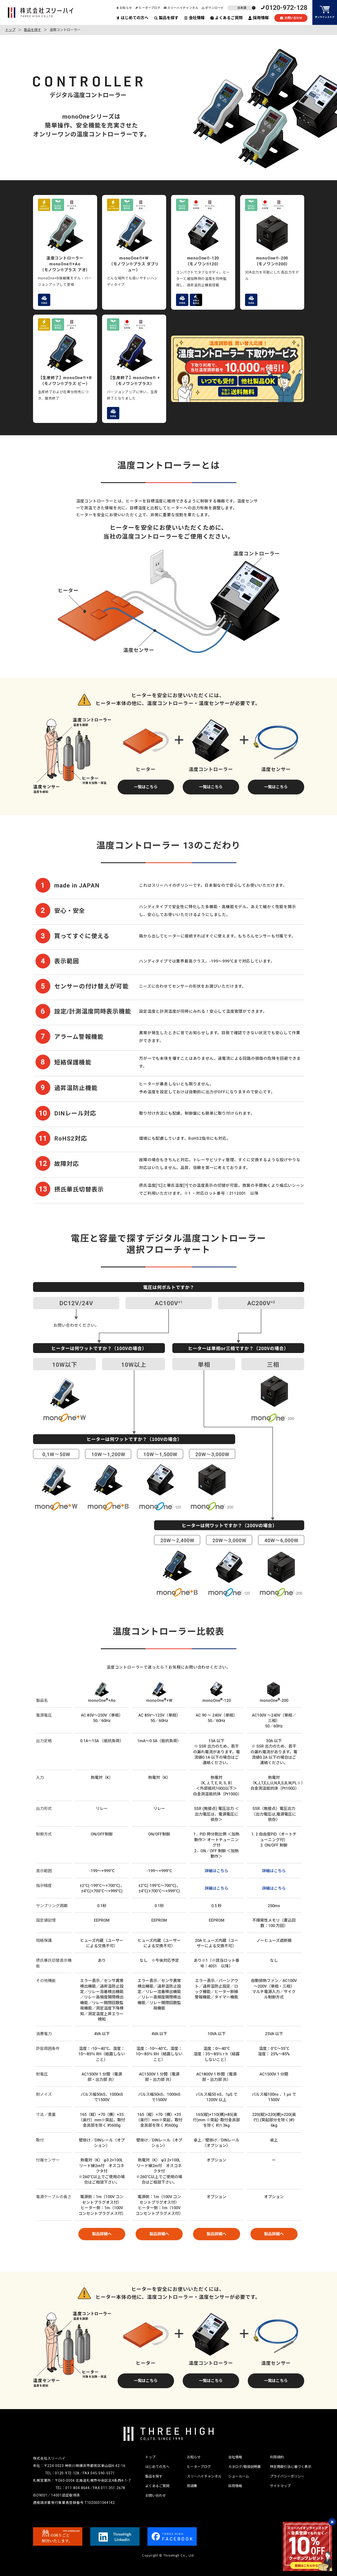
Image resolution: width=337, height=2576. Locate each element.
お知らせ (124, 8)
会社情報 (194, 18)
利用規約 (277, 2457)
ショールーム (238, 2476)
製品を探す (166, 18)
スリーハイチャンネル (181, 8)
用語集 (192, 2486)
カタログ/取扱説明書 (244, 2467)
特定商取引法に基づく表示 (290, 2467)
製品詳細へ (102, 2251)
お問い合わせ (291, 18)
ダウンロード (213, 8)
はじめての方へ (132, 18)
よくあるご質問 (226, 18)
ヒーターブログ (147, 8)
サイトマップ (280, 2486)
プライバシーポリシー (287, 2476)
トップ (10, 30)
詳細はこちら (216, 1888)
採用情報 (258, 18)
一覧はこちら (146, 804)
